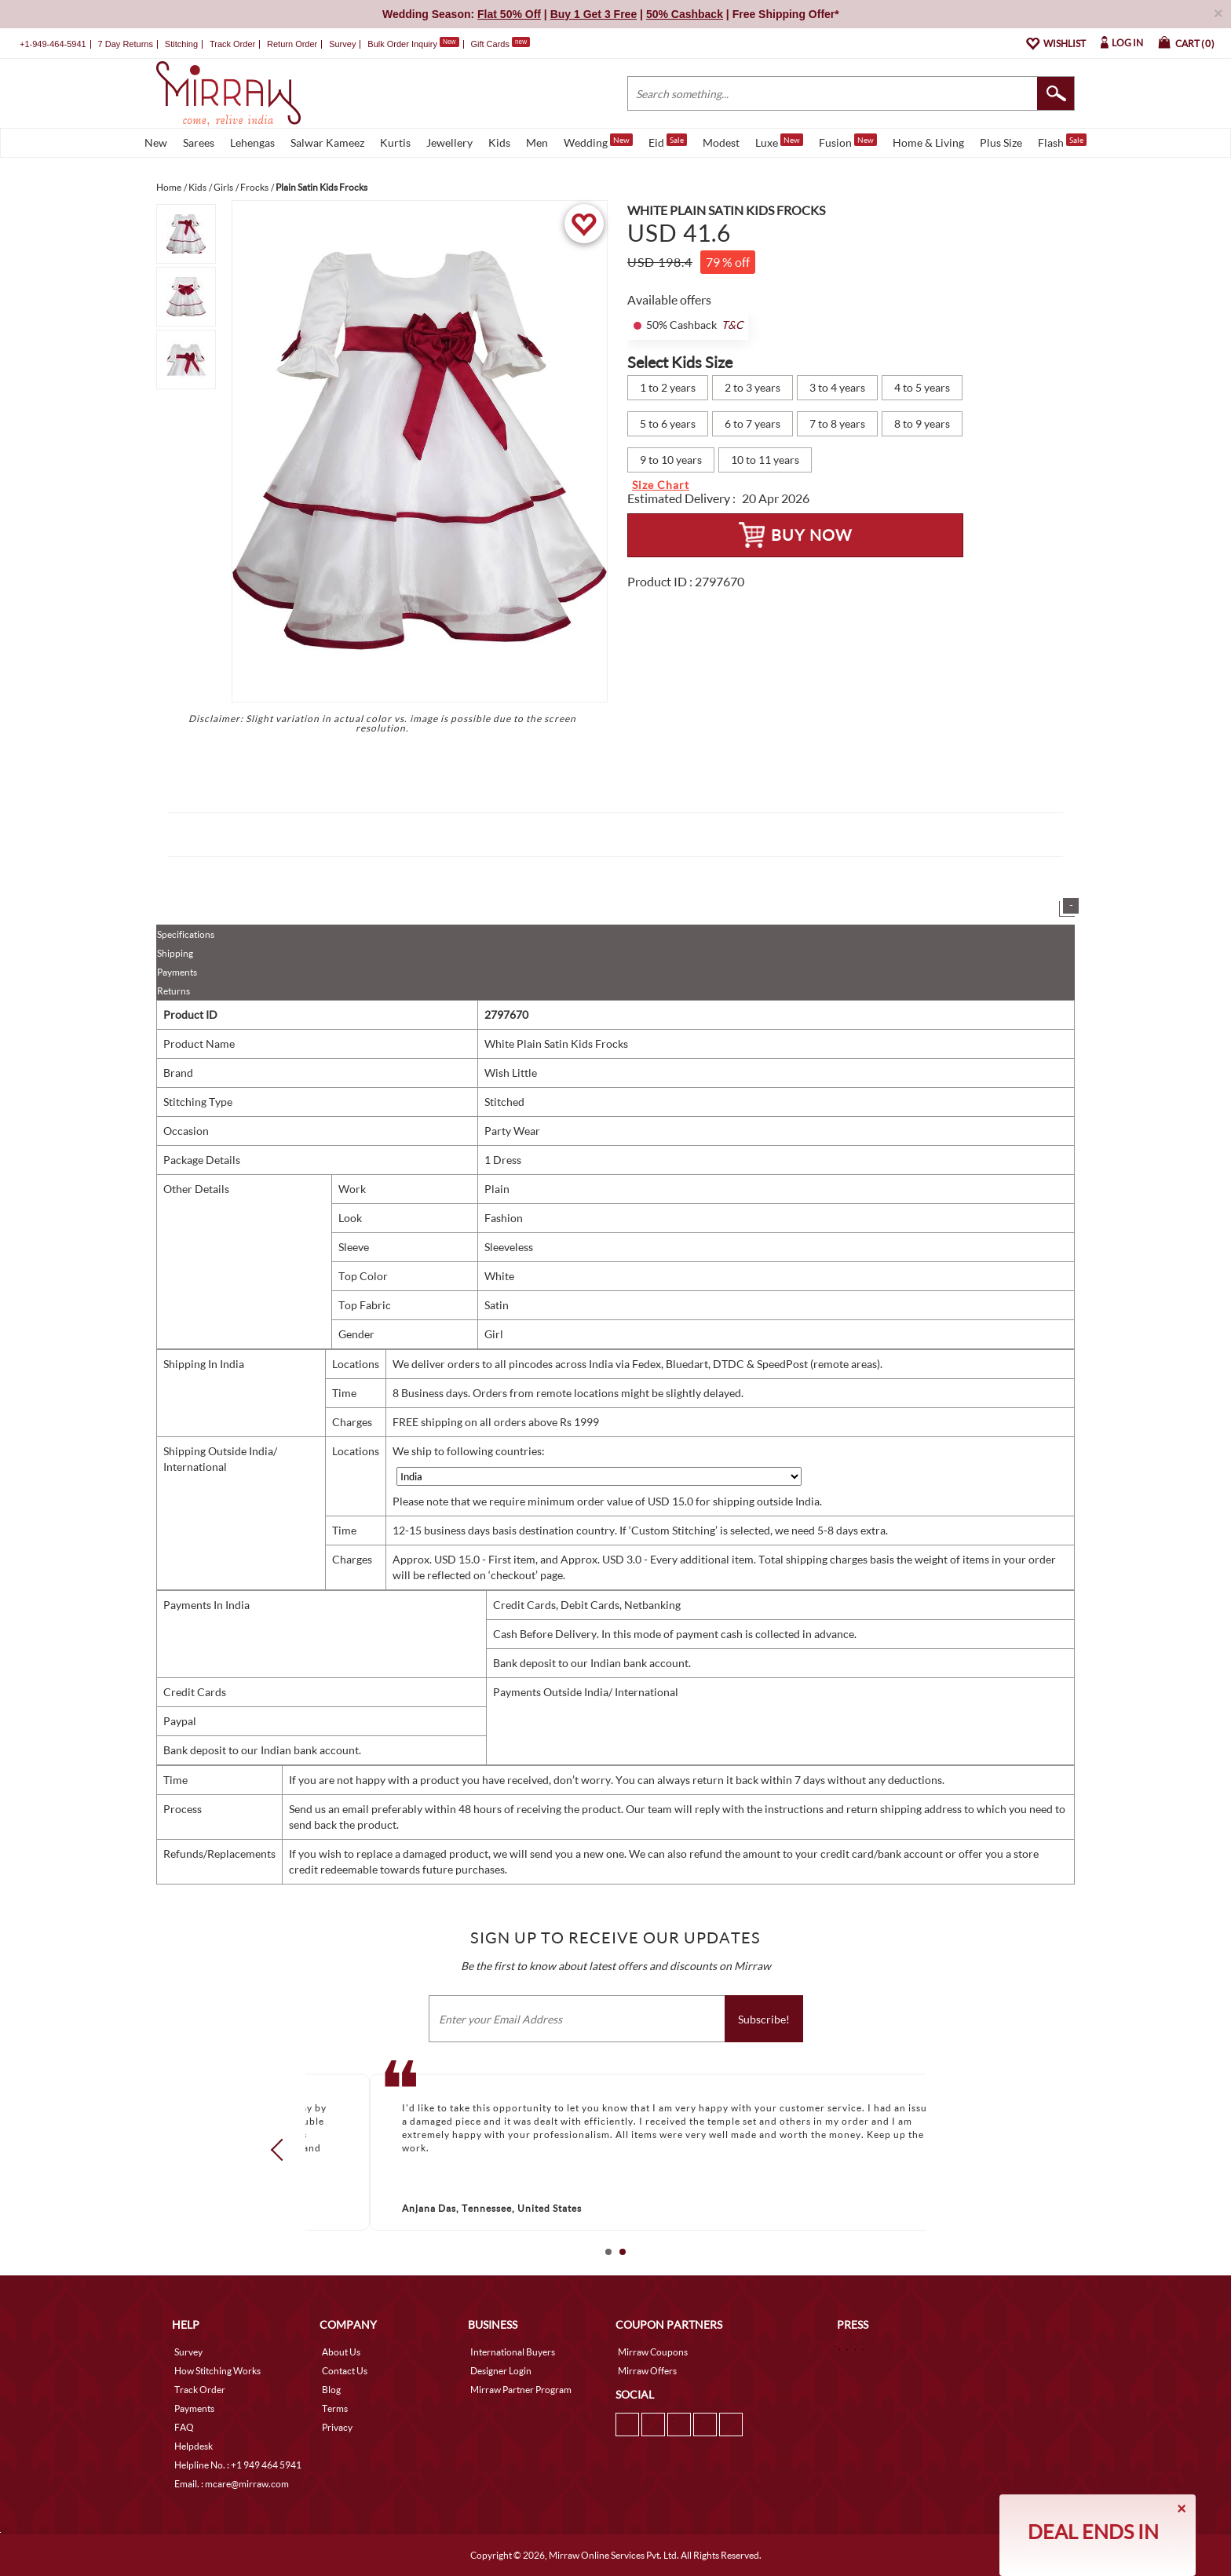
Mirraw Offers (647, 2371)
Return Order (292, 44)
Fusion (848, 141)
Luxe (779, 141)
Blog (331, 2389)
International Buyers (512, 2352)
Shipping (175, 953)
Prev (282, 2150)
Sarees (198, 142)
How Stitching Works (217, 2371)
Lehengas (252, 142)
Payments (177, 972)
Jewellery (449, 142)
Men (537, 142)
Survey (342, 44)
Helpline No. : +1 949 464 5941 (237, 2465)
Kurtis (395, 142)
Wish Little (510, 1072)
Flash (1062, 141)
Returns (173, 991)
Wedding (598, 141)
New (155, 142)
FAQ (184, 2427)
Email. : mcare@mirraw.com (231, 2484)
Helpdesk (193, 2446)
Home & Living (928, 142)
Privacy (337, 2427)
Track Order (232, 44)
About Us (341, 2352)
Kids (499, 142)
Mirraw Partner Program (521, 2389)
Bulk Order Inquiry (402, 44)
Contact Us (344, 2371)
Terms (335, 2408)
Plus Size (1001, 142)
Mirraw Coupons (653, 2352)
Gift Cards (500, 44)
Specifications (185, 934)
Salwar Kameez (327, 142)
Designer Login (500, 2371)
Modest (721, 142)
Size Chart (660, 484)
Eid (667, 141)
